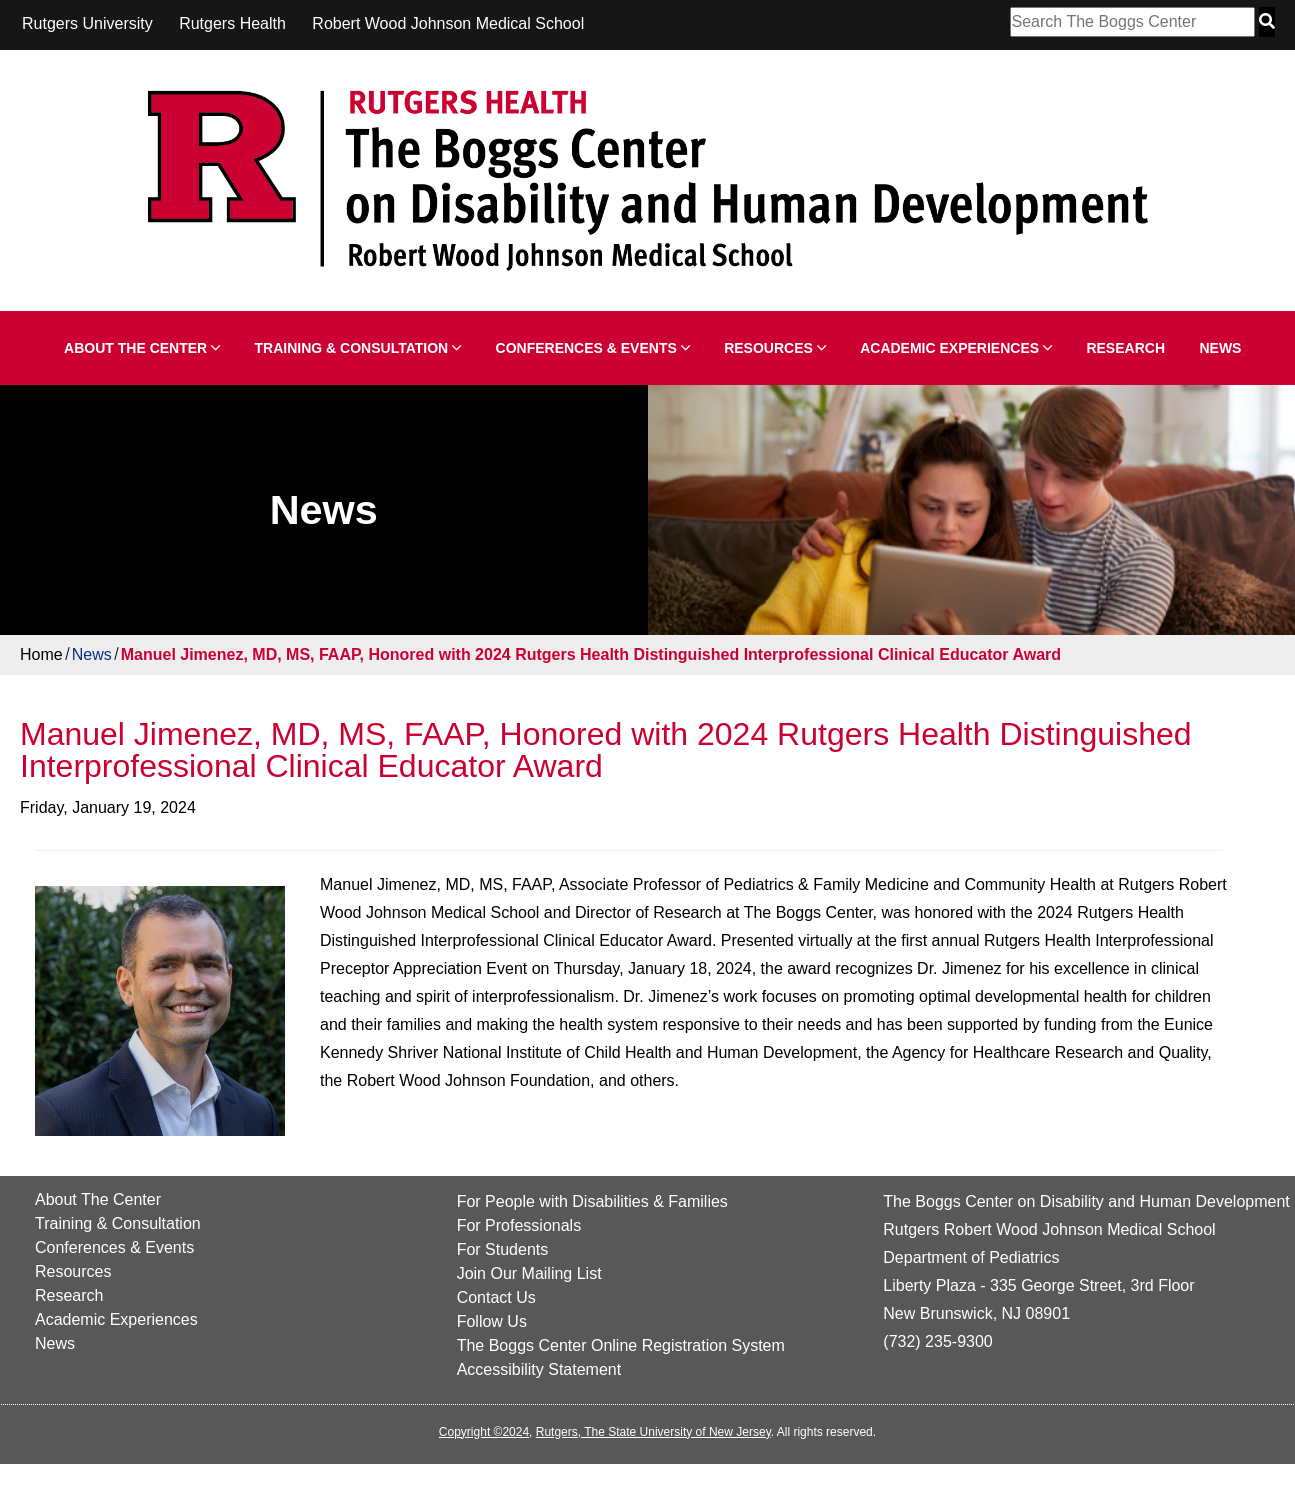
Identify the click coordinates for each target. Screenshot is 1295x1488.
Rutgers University (87, 23)
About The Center (142, 348)
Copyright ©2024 (484, 1432)
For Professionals (519, 1225)
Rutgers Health (232, 23)
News (1220, 348)
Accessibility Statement (539, 1369)
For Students (503, 1249)
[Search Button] (1267, 22)
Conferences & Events (593, 348)
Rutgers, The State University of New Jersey (653, 1432)
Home (41, 654)
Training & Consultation (358, 348)
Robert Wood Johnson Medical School (448, 23)
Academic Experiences (956, 348)
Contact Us (496, 1297)
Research (1125, 348)
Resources (775, 348)
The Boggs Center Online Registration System (621, 1345)
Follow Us (492, 1321)
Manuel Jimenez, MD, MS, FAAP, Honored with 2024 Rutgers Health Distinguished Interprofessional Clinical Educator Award (591, 654)
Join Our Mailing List (529, 1273)
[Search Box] (1132, 22)
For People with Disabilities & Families (592, 1201)
